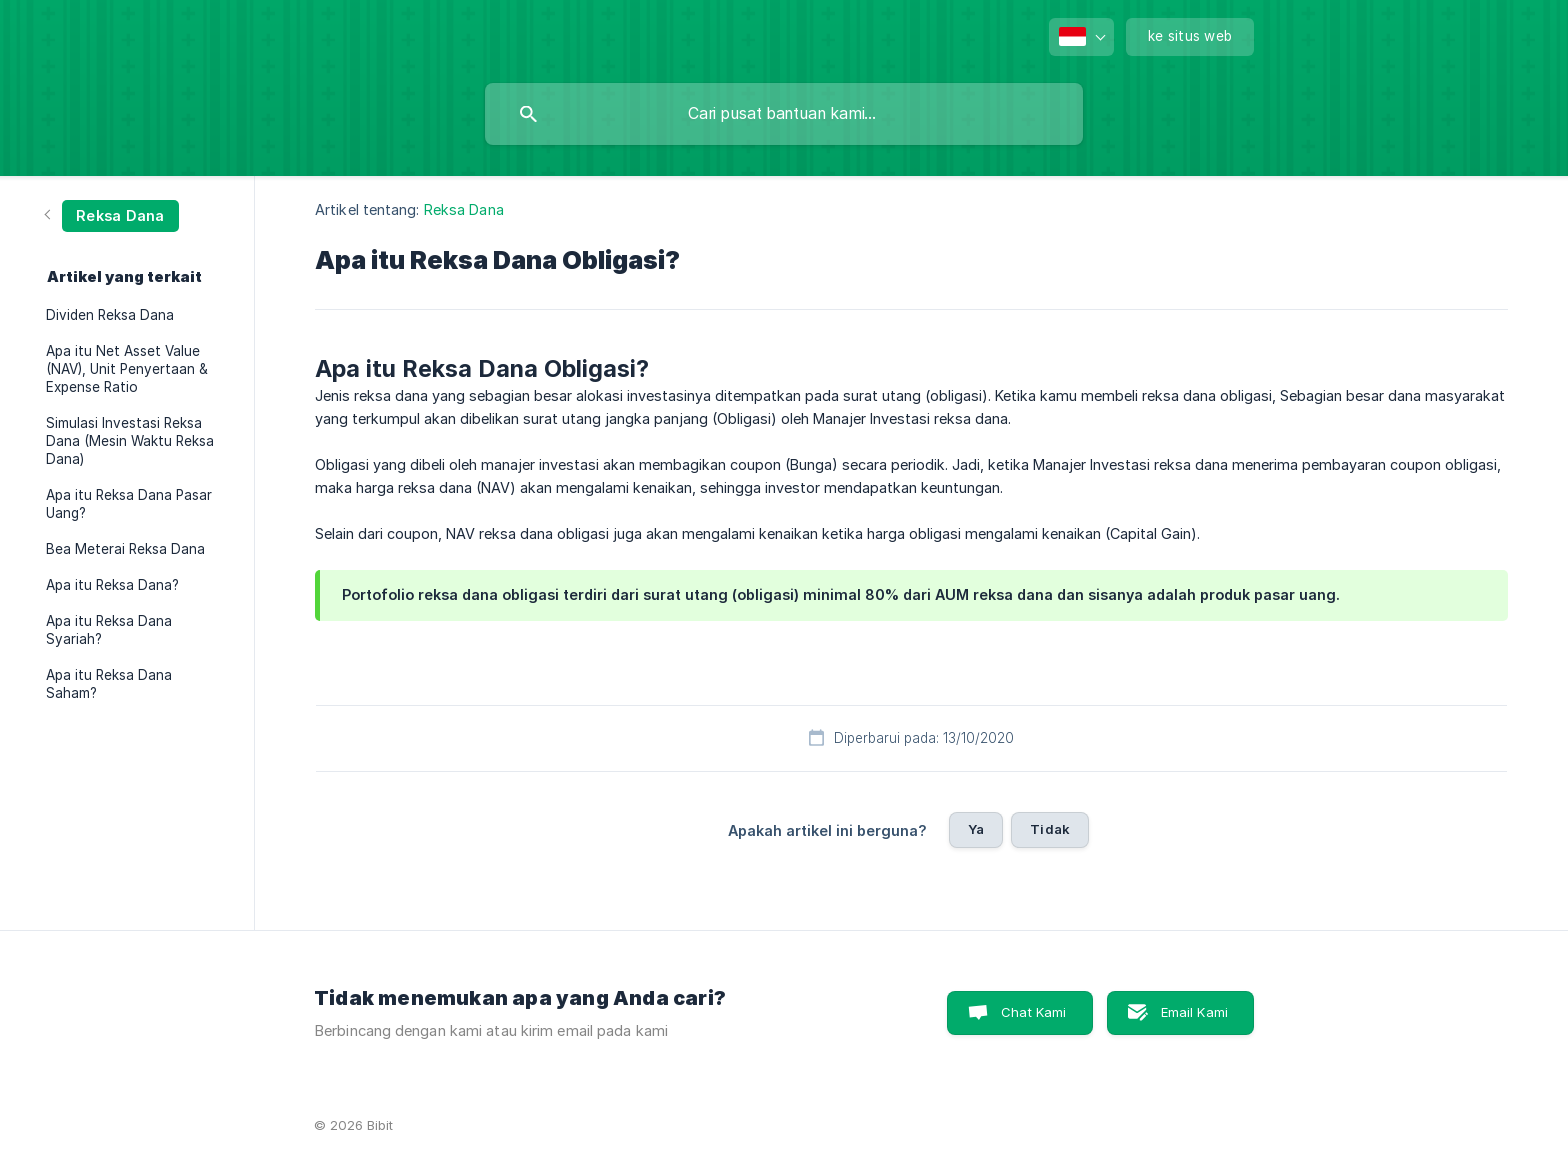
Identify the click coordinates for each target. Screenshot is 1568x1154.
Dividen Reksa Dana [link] (110, 315)
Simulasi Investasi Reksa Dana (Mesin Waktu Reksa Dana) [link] (130, 441)
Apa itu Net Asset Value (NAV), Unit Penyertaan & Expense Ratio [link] (127, 369)
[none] (1081, 37)
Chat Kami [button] (1033, 1012)
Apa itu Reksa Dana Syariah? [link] (109, 630)
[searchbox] (784, 114)
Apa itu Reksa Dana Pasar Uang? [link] (129, 504)
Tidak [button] (1050, 829)
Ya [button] (976, 829)
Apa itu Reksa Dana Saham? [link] (109, 684)
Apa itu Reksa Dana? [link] (112, 585)
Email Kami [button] (1195, 1012)
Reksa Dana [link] (464, 209)
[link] (112, 214)
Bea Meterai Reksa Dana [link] (125, 549)
